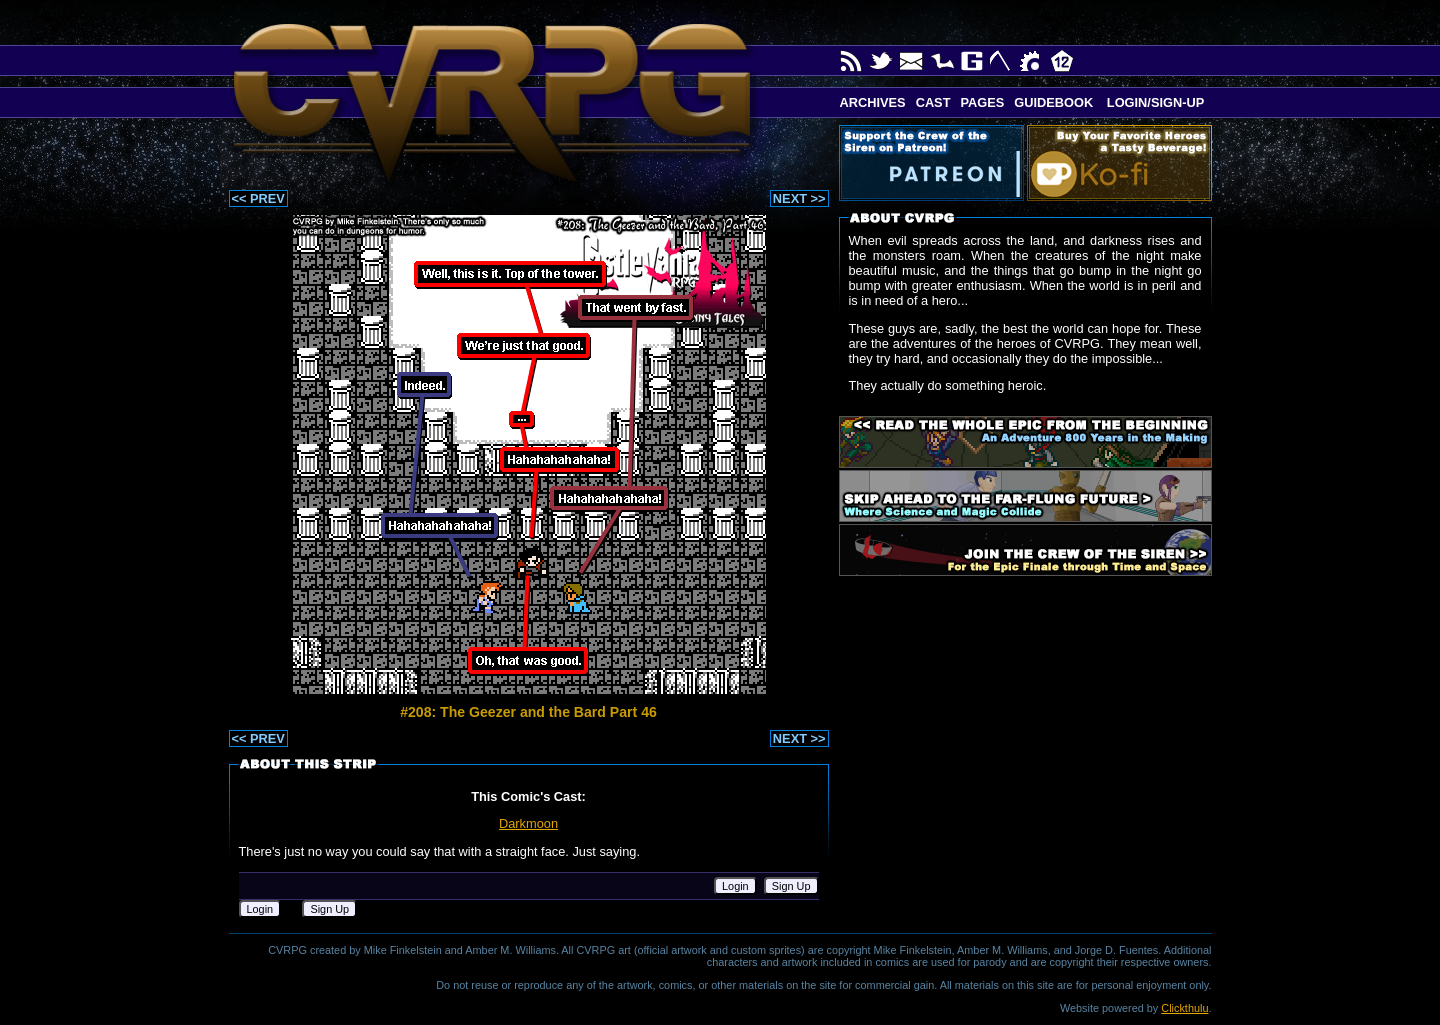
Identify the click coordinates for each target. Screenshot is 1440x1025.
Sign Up (791, 886)
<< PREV (258, 198)
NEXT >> (799, 198)
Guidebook (1053, 102)
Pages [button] (982, 102)
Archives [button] (873, 102)
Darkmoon (528, 823)
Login (735, 886)
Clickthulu (1184, 1008)
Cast (933, 102)
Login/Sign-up (1153, 102)
